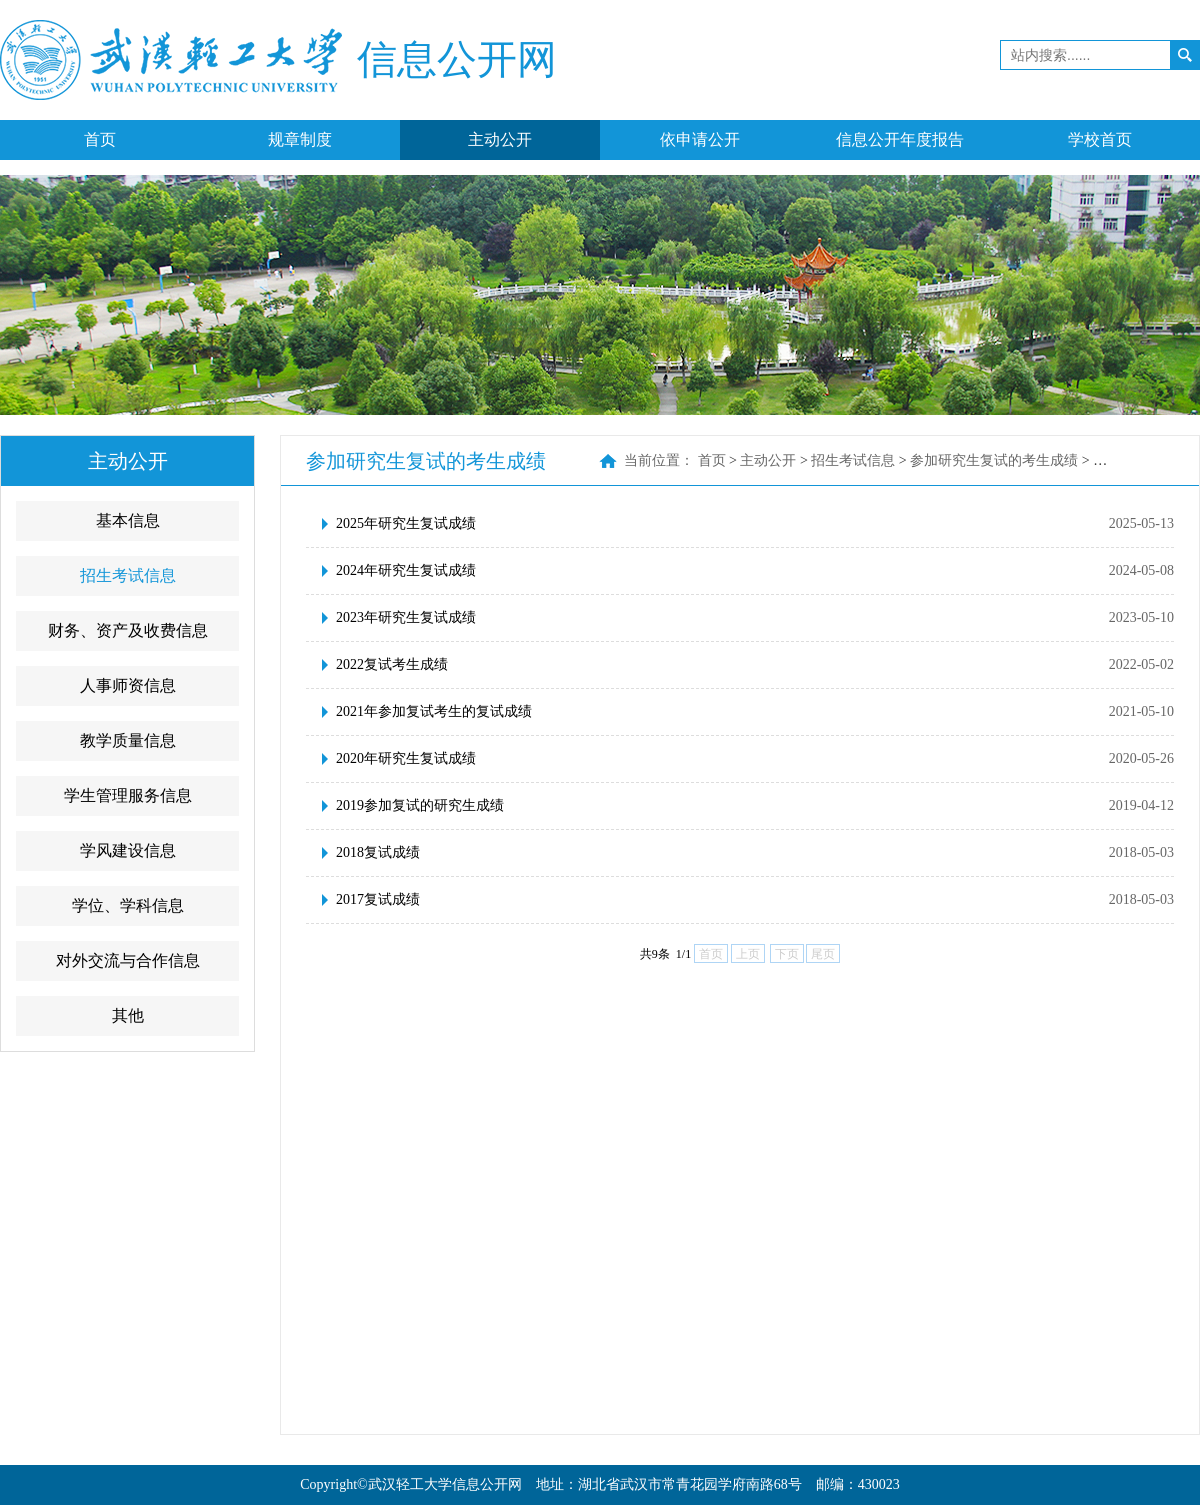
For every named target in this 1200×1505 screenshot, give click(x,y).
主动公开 (500, 139)
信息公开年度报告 (900, 139)
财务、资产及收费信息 (128, 630)
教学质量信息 (128, 740)
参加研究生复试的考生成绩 (994, 460)
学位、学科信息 (128, 905)
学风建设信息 (128, 850)
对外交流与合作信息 (128, 960)
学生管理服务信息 (128, 795)
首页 (100, 139)
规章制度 (300, 139)
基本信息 (128, 520)
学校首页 (1100, 139)
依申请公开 (700, 139)
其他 (128, 1015)
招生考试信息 (128, 575)
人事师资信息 (128, 685)
